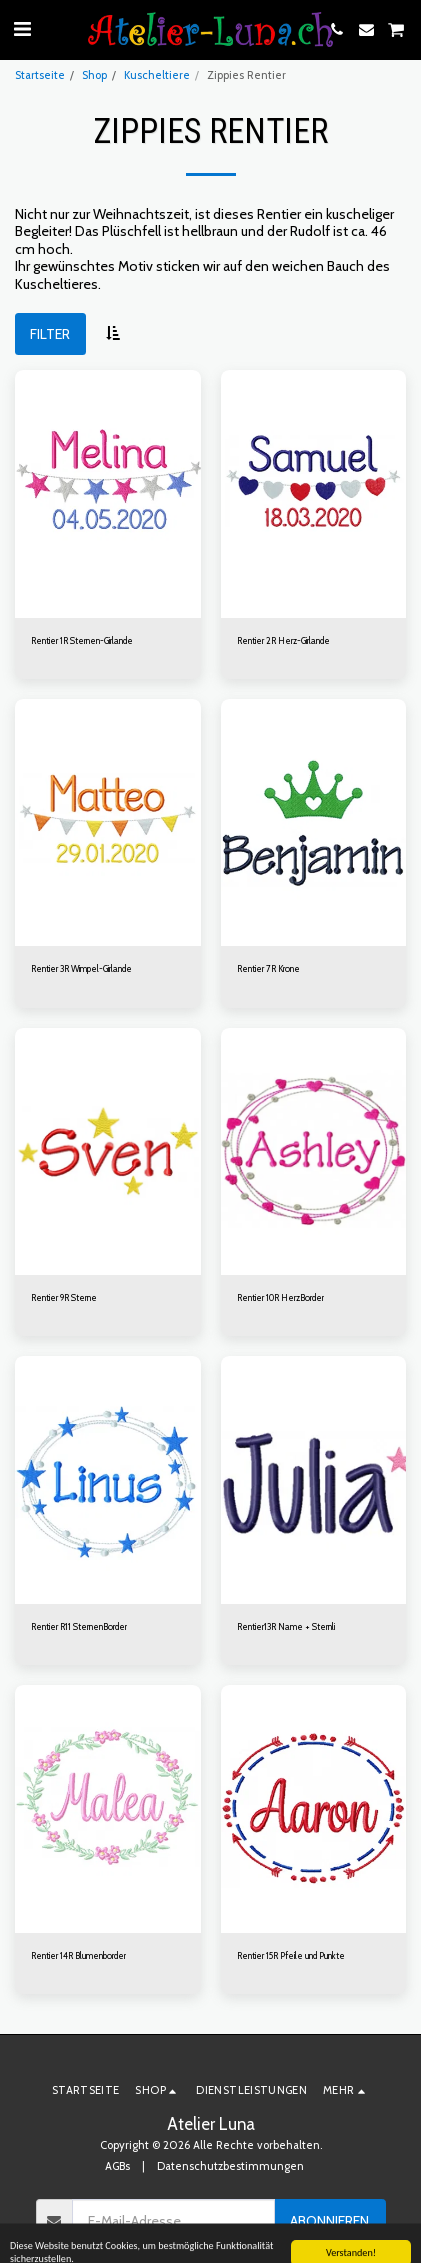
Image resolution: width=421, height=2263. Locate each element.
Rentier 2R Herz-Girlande (283, 640)
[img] (108, 493)
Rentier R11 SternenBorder (79, 1626)
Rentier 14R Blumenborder (78, 1955)
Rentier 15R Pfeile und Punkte (291, 1955)
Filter (50, 334)
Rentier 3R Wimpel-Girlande (81, 968)
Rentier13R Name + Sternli (286, 1626)
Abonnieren (329, 2221)
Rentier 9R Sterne (64, 1297)
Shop (94, 75)
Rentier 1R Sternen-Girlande (82, 640)
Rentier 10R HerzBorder (280, 1297)
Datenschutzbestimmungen (230, 2166)
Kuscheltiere (157, 75)
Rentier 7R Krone (268, 968)
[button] (22, 29)
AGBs (117, 2166)
